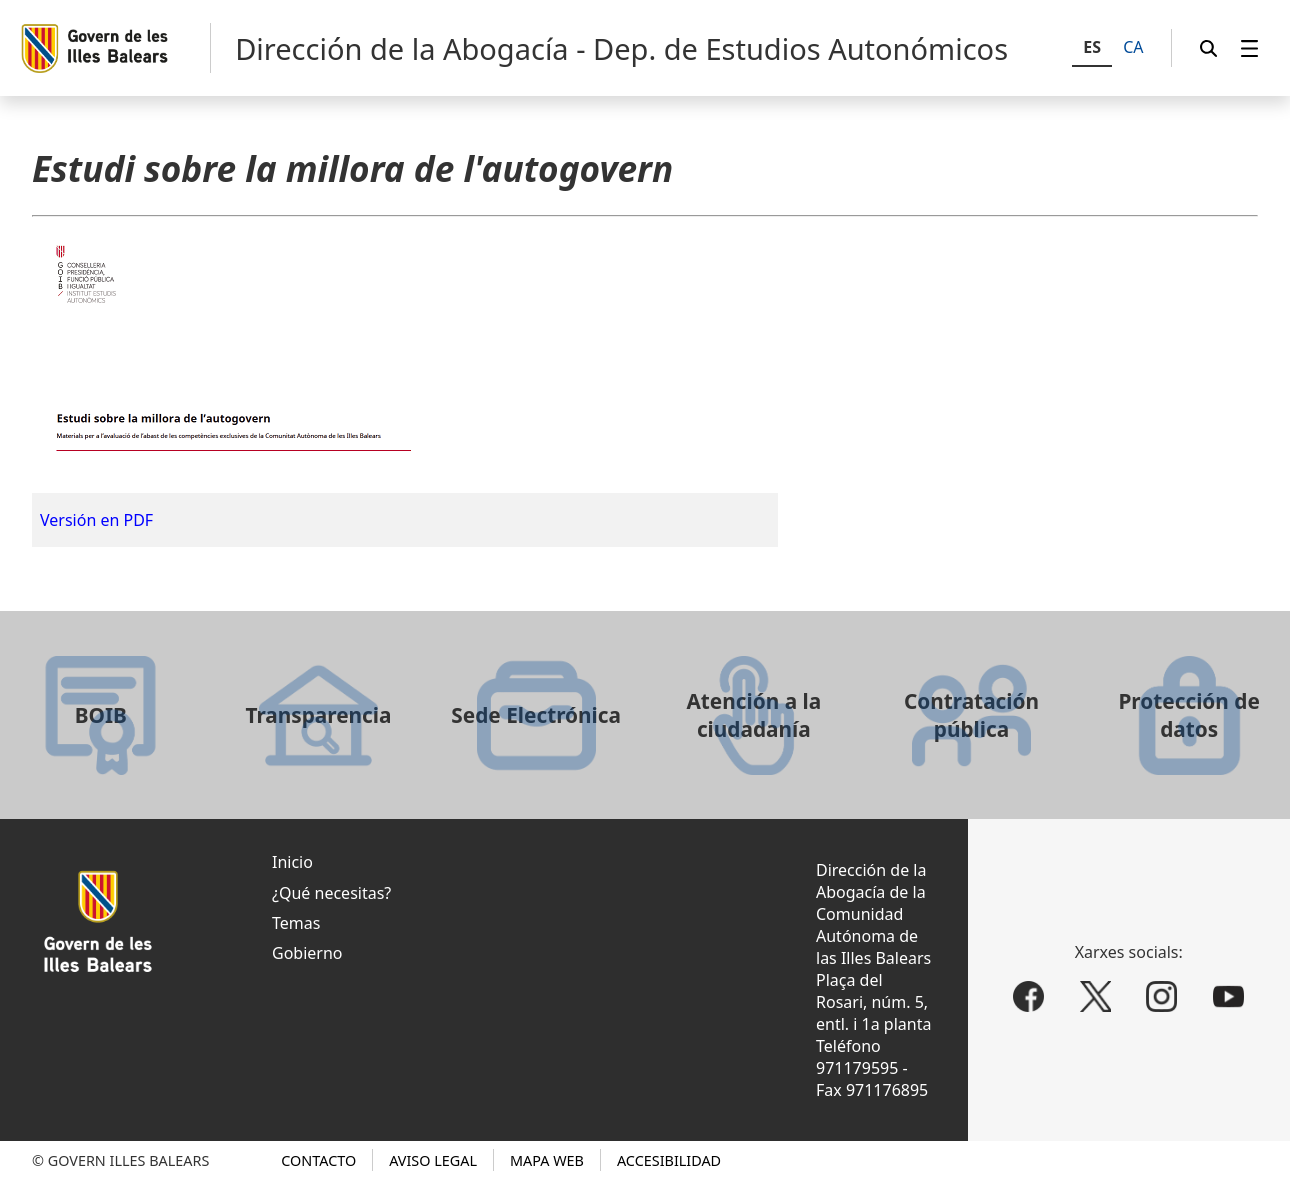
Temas (296, 923)
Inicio (292, 862)
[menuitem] (1250, 48)
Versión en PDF (96, 520)
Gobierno (307, 953)
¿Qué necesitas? (331, 893)
